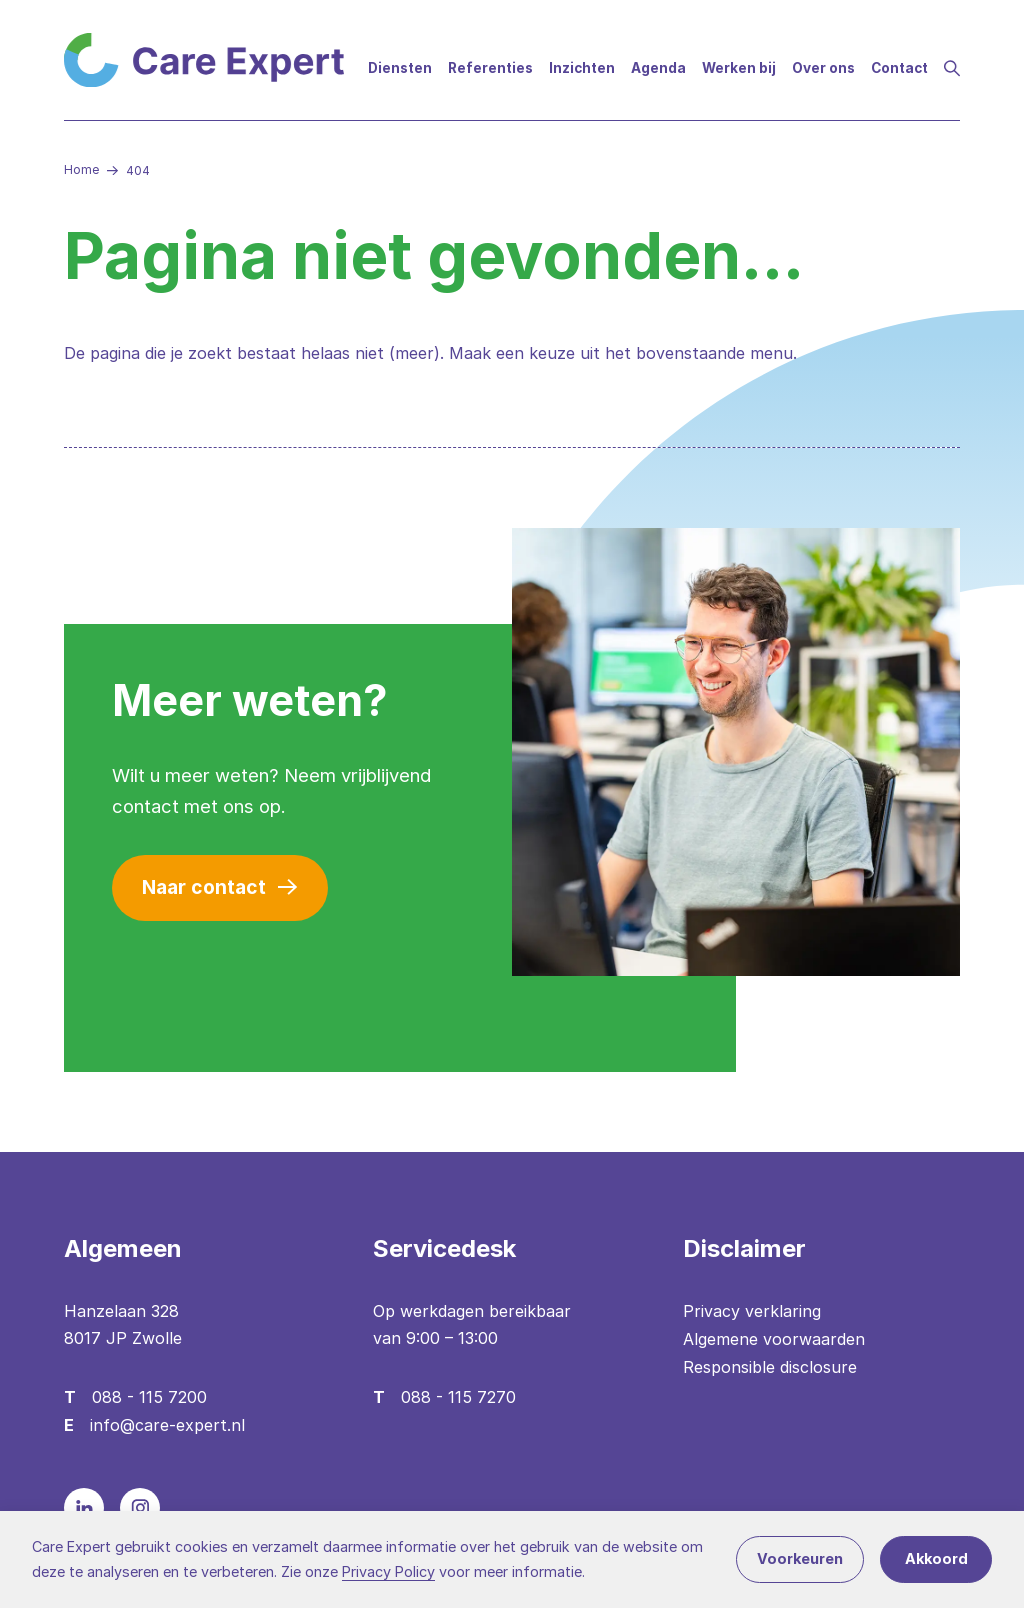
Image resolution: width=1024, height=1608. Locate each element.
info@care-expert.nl (167, 1425)
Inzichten (582, 68)
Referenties (490, 68)
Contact (899, 68)
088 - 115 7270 (458, 1397)
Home (81, 169)
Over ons (823, 68)
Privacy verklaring (752, 1311)
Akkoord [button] (936, 1558)
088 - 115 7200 (149, 1397)
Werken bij (739, 68)
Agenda (658, 68)
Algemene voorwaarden (774, 1339)
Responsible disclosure (770, 1367)
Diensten (400, 68)
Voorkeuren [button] (800, 1558)
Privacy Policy (388, 1571)
